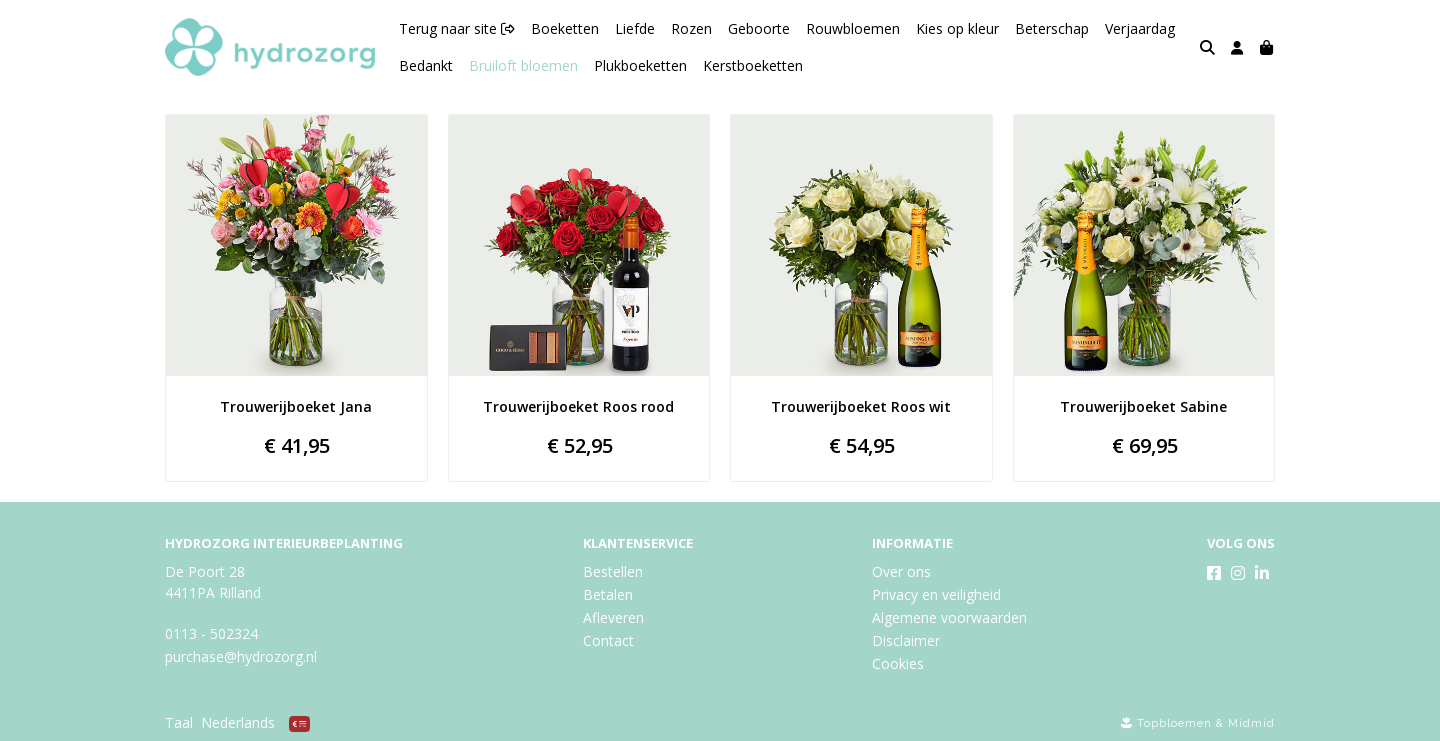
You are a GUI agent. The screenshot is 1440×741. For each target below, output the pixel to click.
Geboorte (759, 28)
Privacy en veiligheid (936, 594)
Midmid (1251, 723)
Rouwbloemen (853, 28)
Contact (608, 640)
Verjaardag (1140, 28)
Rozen (691, 28)
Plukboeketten (640, 65)
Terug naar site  (457, 28)
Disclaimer (906, 640)
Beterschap (1052, 28)
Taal (179, 722)
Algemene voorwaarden (949, 617)
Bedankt (426, 65)
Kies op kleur (957, 28)
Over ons (901, 571)
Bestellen (613, 571)
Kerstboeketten (753, 65)
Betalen (608, 594)
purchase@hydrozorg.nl (241, 656)
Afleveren (613, 617)
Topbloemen (1174, 723)
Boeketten (565, 28)
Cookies (898, 663)
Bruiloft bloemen (523, 65)
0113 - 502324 (211, 633)
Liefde (635, 28)
